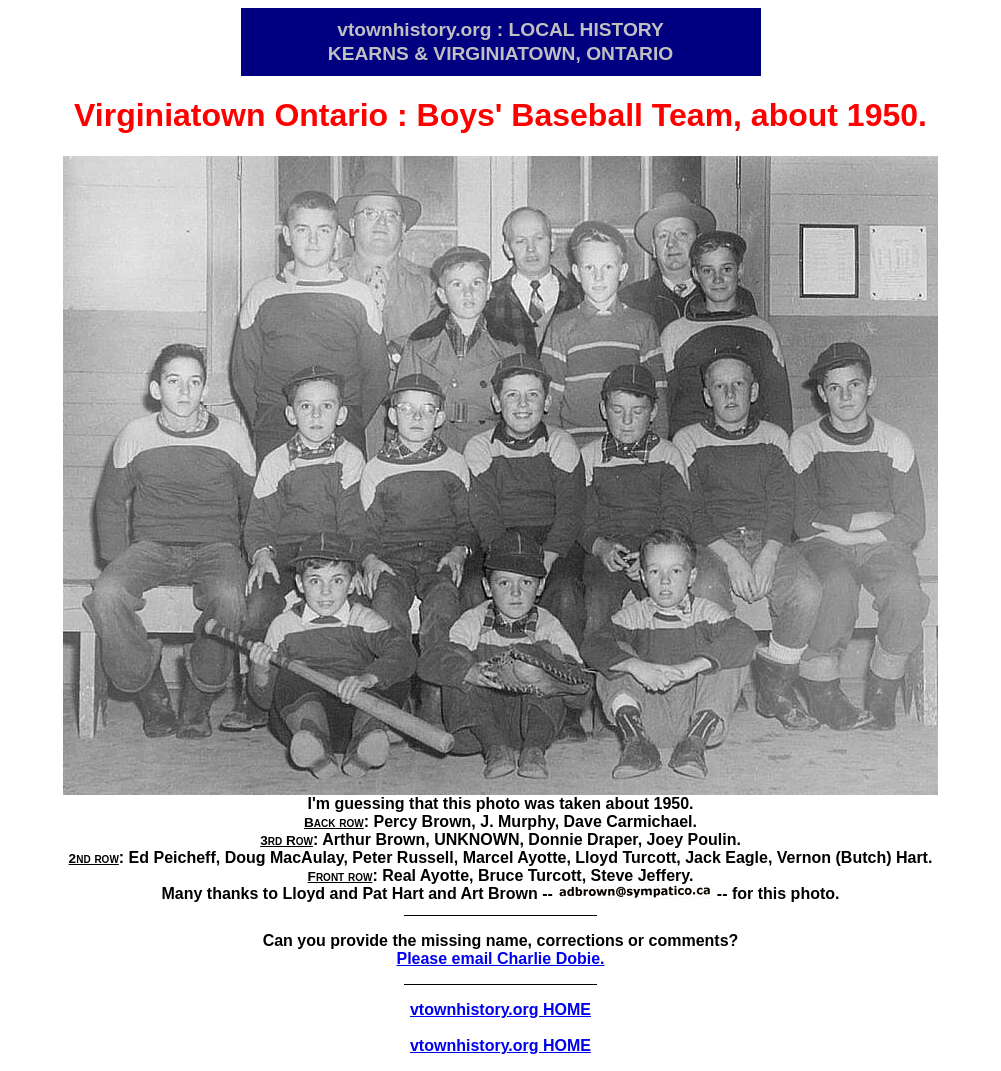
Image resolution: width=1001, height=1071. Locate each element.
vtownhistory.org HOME (500, 1009)
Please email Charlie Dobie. (500, 958)
